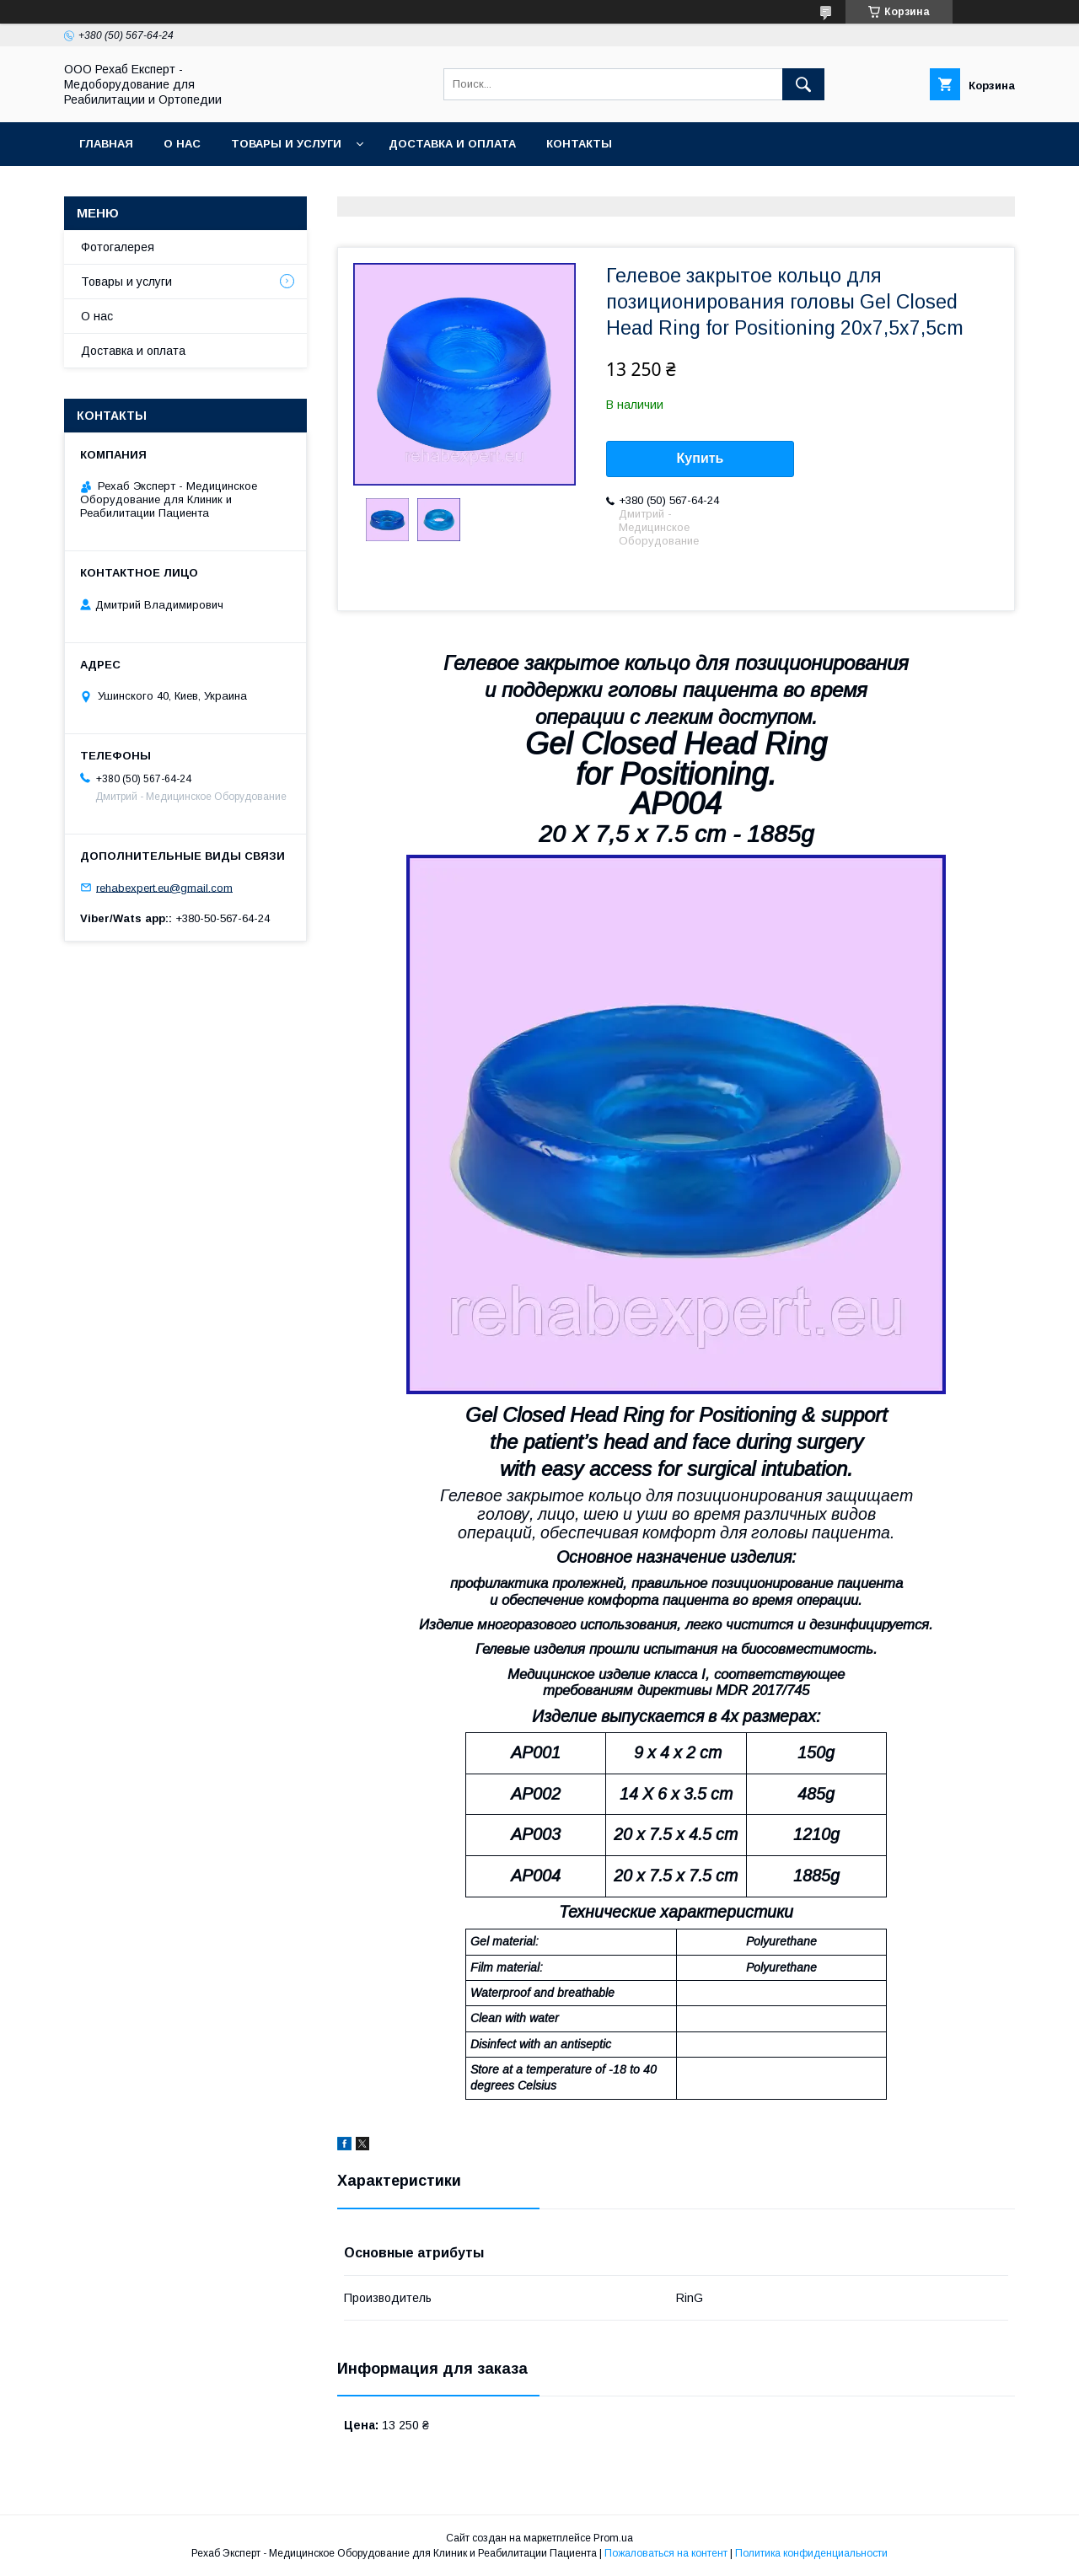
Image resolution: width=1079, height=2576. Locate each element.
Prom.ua (613, 2538)
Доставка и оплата (452, 143)
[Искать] (803, 84)
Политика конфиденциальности (811, 2553)
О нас (182, 143)
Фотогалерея (117, 247)
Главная (106, 143)
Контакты (579, 143)
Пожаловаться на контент (665, 2553)
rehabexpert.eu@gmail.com (164, 887)
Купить (700, 458)
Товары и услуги (286, 143)
